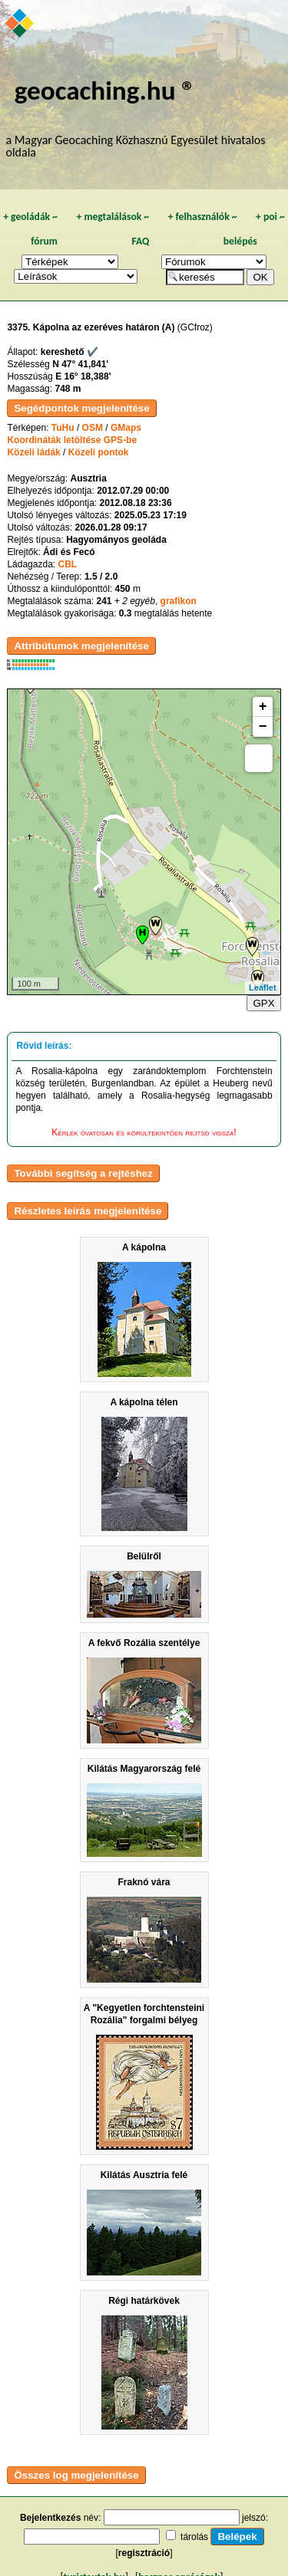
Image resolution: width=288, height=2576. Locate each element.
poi (270, 216)
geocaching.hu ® (105, 90)
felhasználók (203, 216)
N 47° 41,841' (80, 364)
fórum (44, 241)
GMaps (126, 427)
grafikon (179, 601)
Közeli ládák (33, 452)
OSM (92, 427)
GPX (263, 1003)
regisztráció (144, 2553)
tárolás (194, 2537)
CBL (67, 564)
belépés (240, 241)
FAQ (140, 241)
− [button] (263, 727)
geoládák (30, 216)
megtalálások (112, 216)
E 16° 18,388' (83, 376)
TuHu (62, 427)
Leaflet (262, 987)
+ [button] (263, 707)
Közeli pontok (98, 452)
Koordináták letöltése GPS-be (72, 440)
